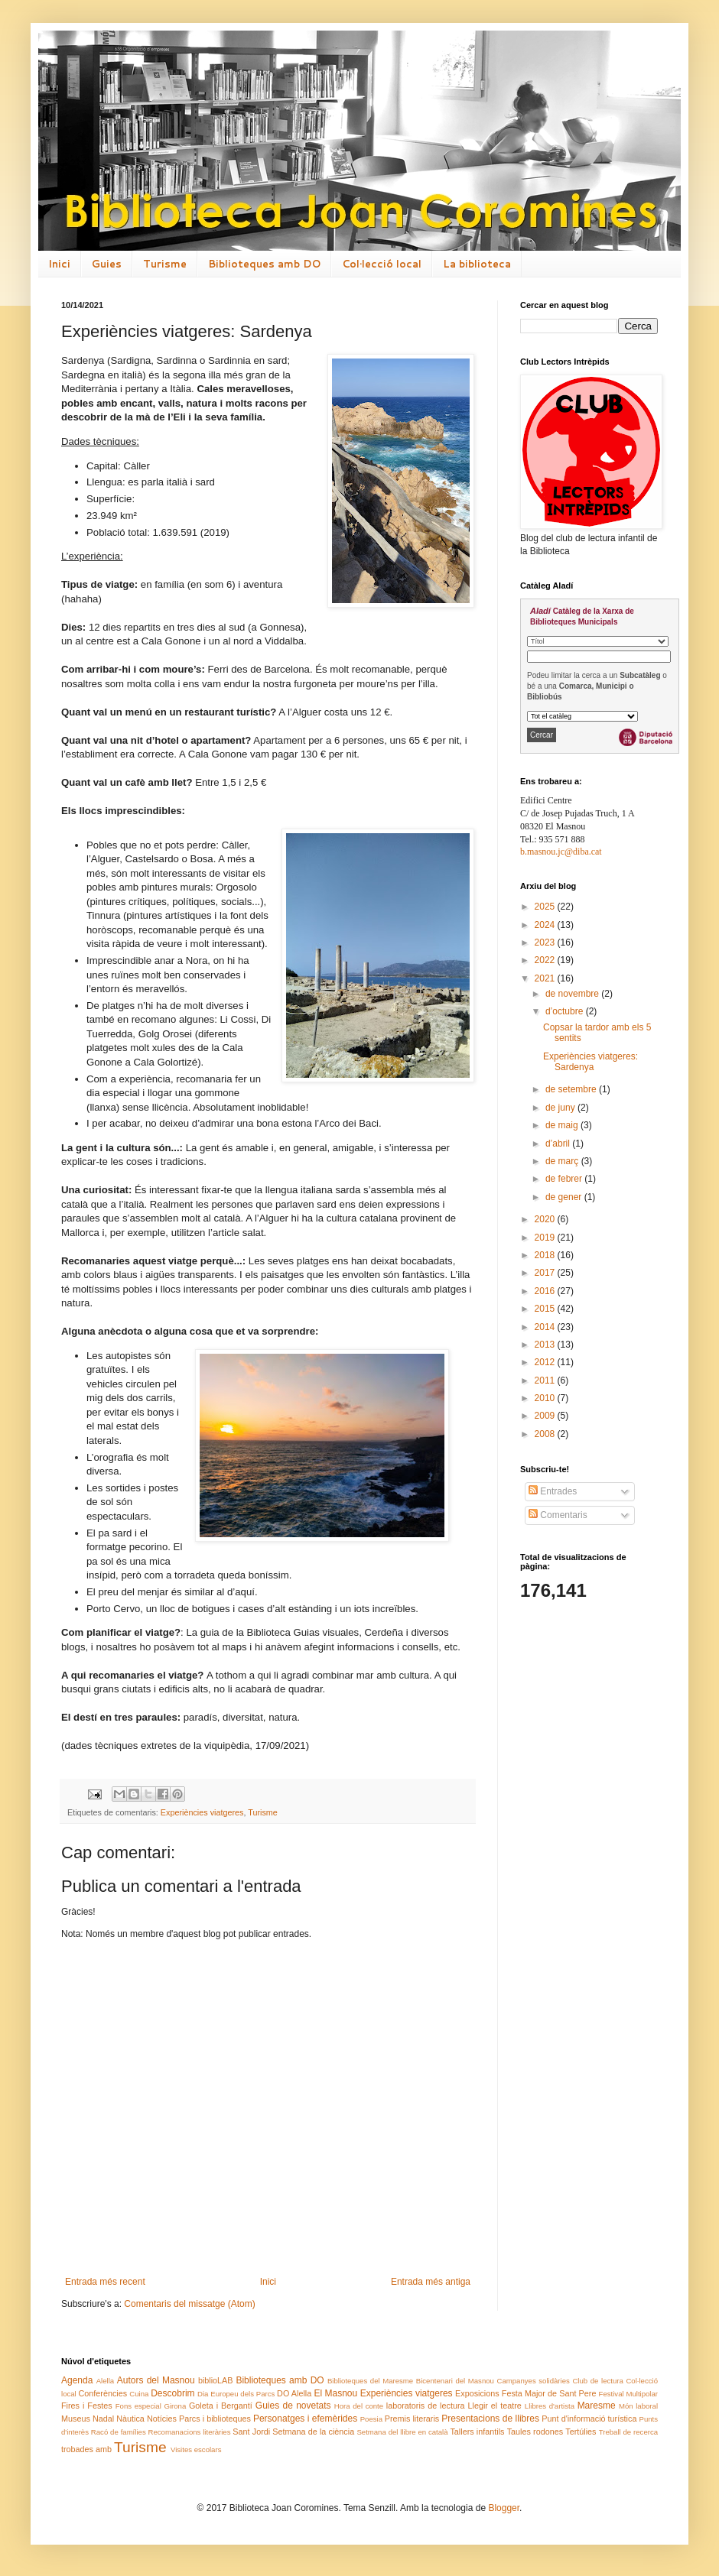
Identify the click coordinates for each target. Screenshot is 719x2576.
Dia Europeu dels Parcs (236, 2393)
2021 (546, 978)
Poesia (371, 2419)
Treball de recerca (628, 2432)
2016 (546, 1291)
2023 (546, 942)
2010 (546, 1398)
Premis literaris (412, 2418)
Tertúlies (580, 2431)
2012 (546, 1362)
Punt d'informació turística (589, 2418)
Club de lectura (597, 2380)
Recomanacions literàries (189, 2432)
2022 (546, 960)
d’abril (558, 1143)
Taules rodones (535, 2431)
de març (563, 1161)
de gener (564, 1197)
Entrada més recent (105, 2281)
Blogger (503, 2508)
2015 (546, 1308)
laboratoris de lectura (425, 2405)
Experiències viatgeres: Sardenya (590, 1061)
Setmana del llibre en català (401, 2432)
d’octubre (565, 1011)
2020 (546, 1219)
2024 (546, 925)
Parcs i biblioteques (215, 2418)
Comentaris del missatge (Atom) (189, 2304)
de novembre (573, 993)
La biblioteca (477, 264)
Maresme (596, 2405)
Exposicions (477, 2393)
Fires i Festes (86, 2405)
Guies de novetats (293, 2405)
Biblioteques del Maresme (370, 2380)
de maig (563, 1125)
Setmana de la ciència (313, 2431)
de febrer (564, 1178)
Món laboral (638, 2406)
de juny (561, 1107)
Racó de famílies (118, 2432)
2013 (546, 1344)
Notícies (162, 2418)
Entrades (553, 1491)
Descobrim (172, 2393)
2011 (546, 1380)
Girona (175, 2406)
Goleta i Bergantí (220, 2405)
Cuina (138, 2393)
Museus (75, 2418)
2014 (546, 1327)
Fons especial (138, 2406)
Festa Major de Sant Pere (549, 2393)
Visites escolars (196, 2449)
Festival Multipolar (628, 2393)
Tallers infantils (477, 2431)
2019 (546, 1237)
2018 (546, 1255)
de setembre (572, 1089)
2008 (546, 1434)
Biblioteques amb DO (264, 264)
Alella (105, 2380)
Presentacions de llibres (490, 2418)
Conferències (103, 2393)
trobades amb (86, 2449)
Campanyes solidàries (533, 2380)
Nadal (103, 2418)
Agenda (77, 2380)
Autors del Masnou (156, 2380)
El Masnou (335, 2393)
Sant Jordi (251, 2431)
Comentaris (558, 1515)
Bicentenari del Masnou (455, 2380)
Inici (59, 264)
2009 (546, 1415)
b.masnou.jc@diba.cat (561, 851)
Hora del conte (358, 2406)
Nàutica (130, 2418)
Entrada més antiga (430, 2281)
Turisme (165, 264)
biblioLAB (215, 2380)
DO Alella (294, 2393)
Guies (107, 264)
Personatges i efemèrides (305, 2418)
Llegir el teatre (494, 2405)
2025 (546, 906)
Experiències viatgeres (202, 1812)
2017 (546, 1272)
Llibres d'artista (549, 2406)
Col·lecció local (381, 264)
